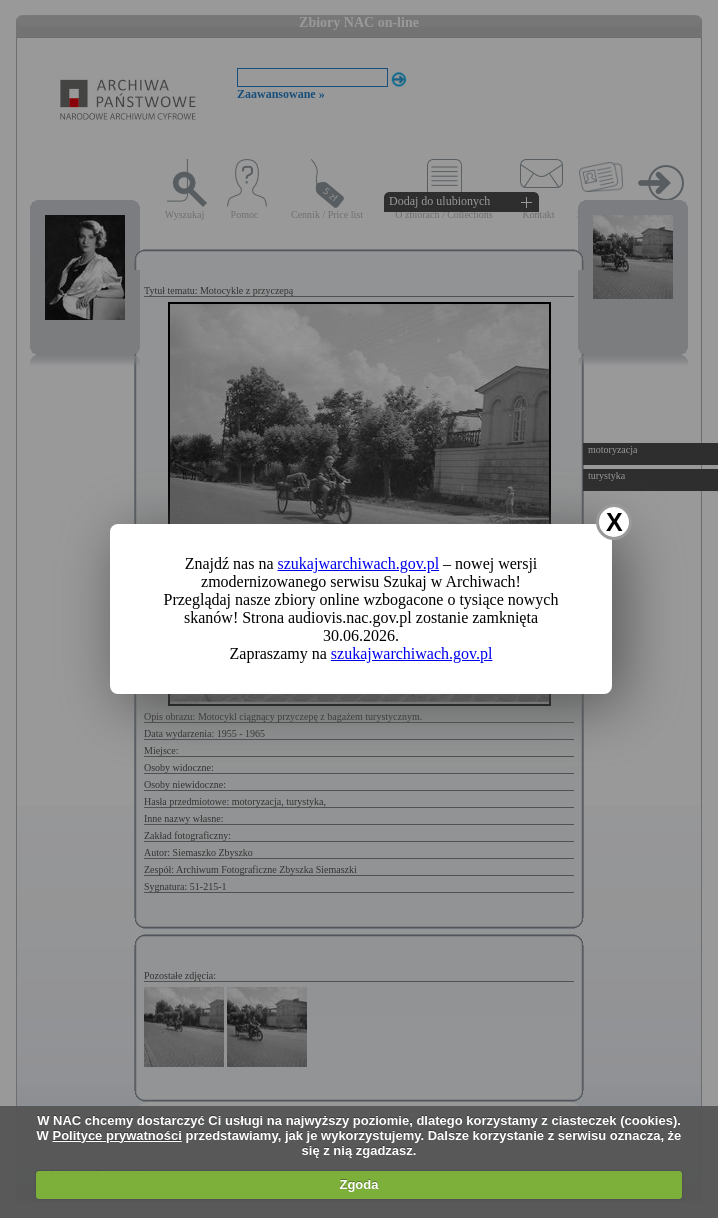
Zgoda (358, 1184)
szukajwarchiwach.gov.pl (359, 563)
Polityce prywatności (117, 1135)
